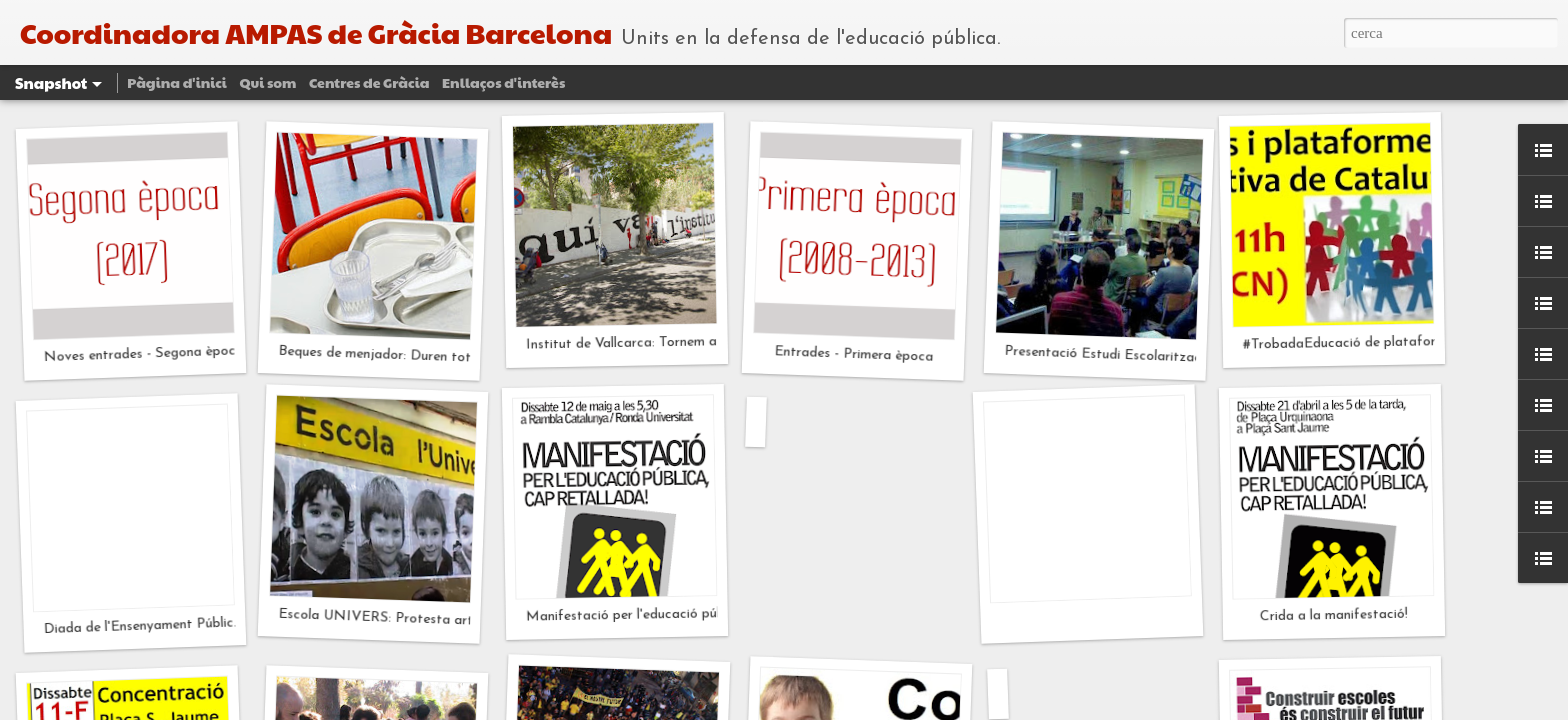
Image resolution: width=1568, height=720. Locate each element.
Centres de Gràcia (369, 82)
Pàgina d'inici (177, 82)
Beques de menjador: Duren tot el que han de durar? (439, 357)
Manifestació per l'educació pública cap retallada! (681, 614)
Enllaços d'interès (503, 82)
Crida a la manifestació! (1334, 616)
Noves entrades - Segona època (143, 354)
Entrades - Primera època (853, 354)
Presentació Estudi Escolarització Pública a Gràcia (1161, 357)
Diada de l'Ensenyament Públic (138, 626)
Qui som (267, 82)
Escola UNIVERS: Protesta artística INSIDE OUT (437, 620)
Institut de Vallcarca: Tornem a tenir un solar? (667, 343)
